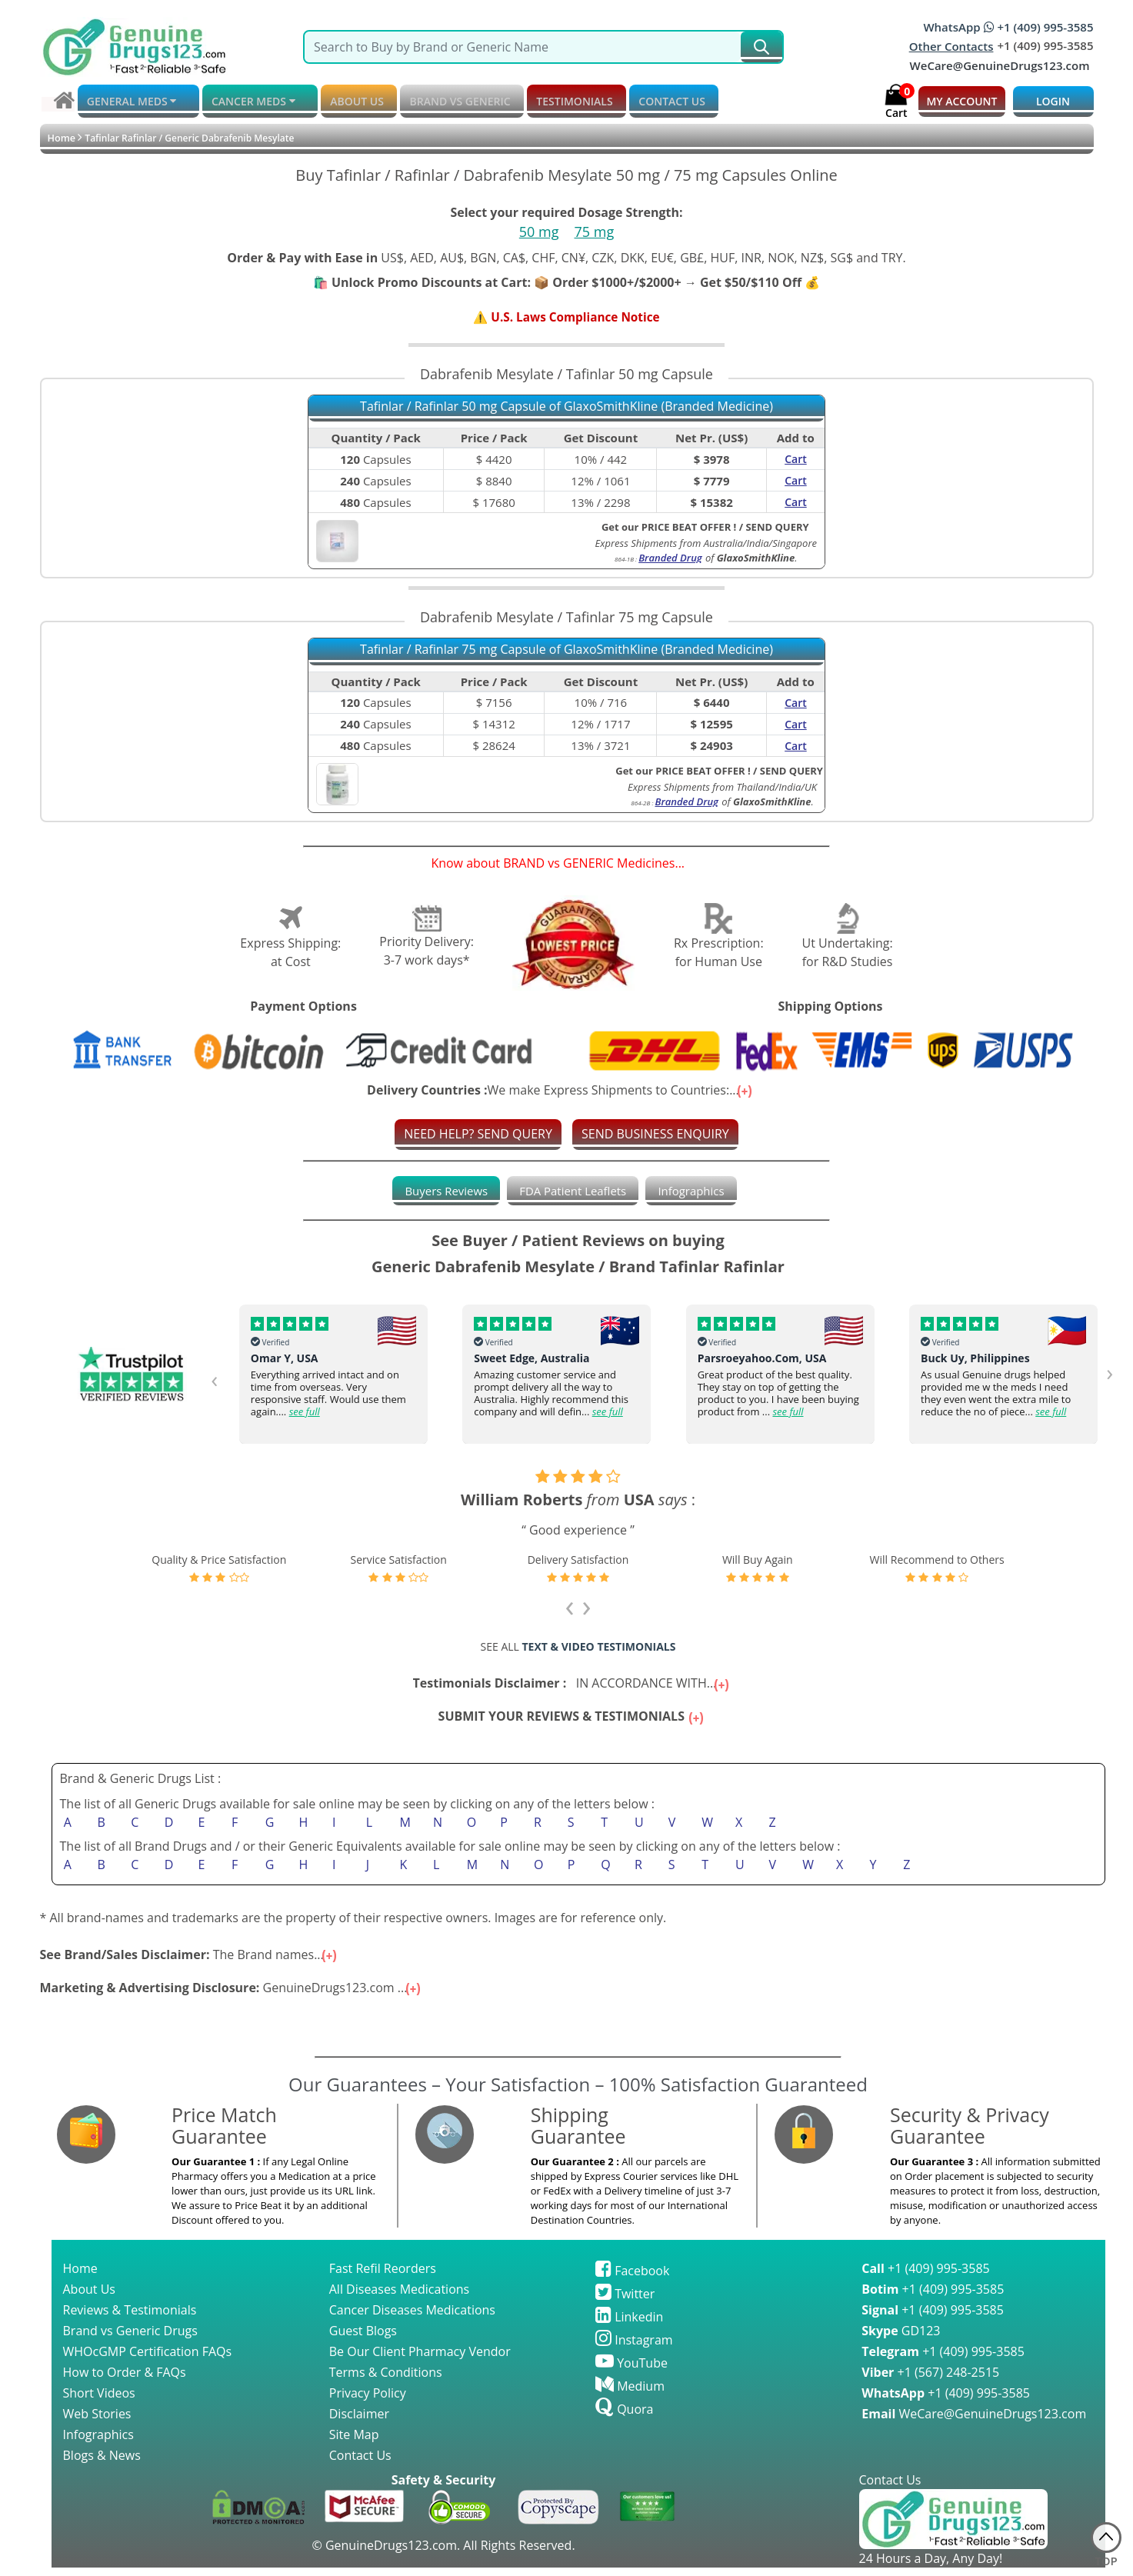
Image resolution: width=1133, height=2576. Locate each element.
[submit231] (761, 47)
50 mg (539, 231)
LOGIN (1053, 101)
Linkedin (629, 2325)
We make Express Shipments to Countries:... (561, 1090)
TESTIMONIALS (543, 101)
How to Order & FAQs (124, 2380)
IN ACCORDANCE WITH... (572, 1685)
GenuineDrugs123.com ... (231, 1996)
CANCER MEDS (244, 101)
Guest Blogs (363, 2339)
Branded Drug (670, 558)
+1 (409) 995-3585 (925, 2276)
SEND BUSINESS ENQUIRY (655, 1134)
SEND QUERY (776, 528)
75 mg (595, 231)
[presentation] (215, 1380)
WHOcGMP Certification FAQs (147, 2359)
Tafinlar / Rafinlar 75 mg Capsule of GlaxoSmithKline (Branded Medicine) (566, 650)
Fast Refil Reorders (382, 2276)
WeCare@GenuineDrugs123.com (1000, 65)
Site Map (354, 2442)
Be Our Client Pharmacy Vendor (420, 2359)
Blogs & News (102, 2463)
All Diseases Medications (399, 2297)
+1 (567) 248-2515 (930, 2380)
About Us (89, 2297)
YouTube (631, 2371)
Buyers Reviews (439, 1192)
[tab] (439, 1192)
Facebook (632, 2279)
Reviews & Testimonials (130, 2318)
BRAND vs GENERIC (435, 101)
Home (61, 138)
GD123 (900, 2339)
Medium (630, 2394)
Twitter (625, 2302)
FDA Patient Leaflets (573, 1192)
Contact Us (360, 2463)
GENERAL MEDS (130, 101)
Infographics (697, 1192)
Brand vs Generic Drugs (130, 2339)
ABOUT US (341, 101)
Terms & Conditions (385, 2380)
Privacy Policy (367, 2401)
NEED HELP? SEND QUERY (478, 1134)
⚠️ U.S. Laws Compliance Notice (566, 317)
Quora (624, 2417)
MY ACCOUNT (961, 101)
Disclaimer (359, 2422)
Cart (796, 459)
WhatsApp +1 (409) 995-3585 (1008, 27)
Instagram (634, 2348)
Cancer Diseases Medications (412, 2318)
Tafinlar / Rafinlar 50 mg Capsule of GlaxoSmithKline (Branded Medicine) (566, 407)
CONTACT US (633, 101)
